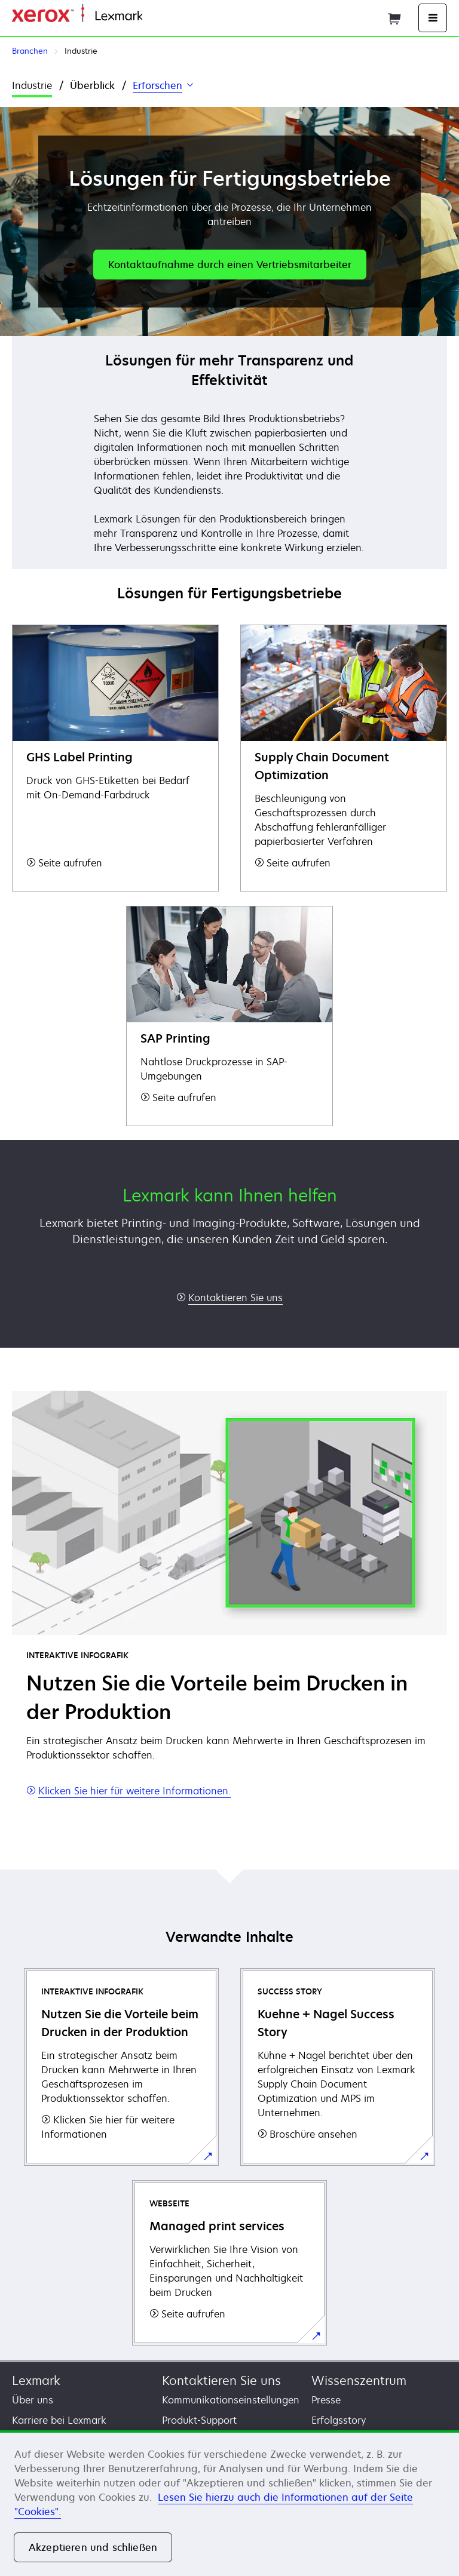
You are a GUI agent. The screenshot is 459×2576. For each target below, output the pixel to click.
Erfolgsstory (338, 2420)
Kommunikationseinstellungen (230, 2399)
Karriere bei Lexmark (59, 2420)
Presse (326, 2399)
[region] (229, 2503)
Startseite (161, 16)
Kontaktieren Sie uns (221, 2380)
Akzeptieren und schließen (93, 2547)
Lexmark (36, 2380)
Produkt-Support (199, 2420)
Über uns (32, 2399)
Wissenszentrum (358, 2380)
